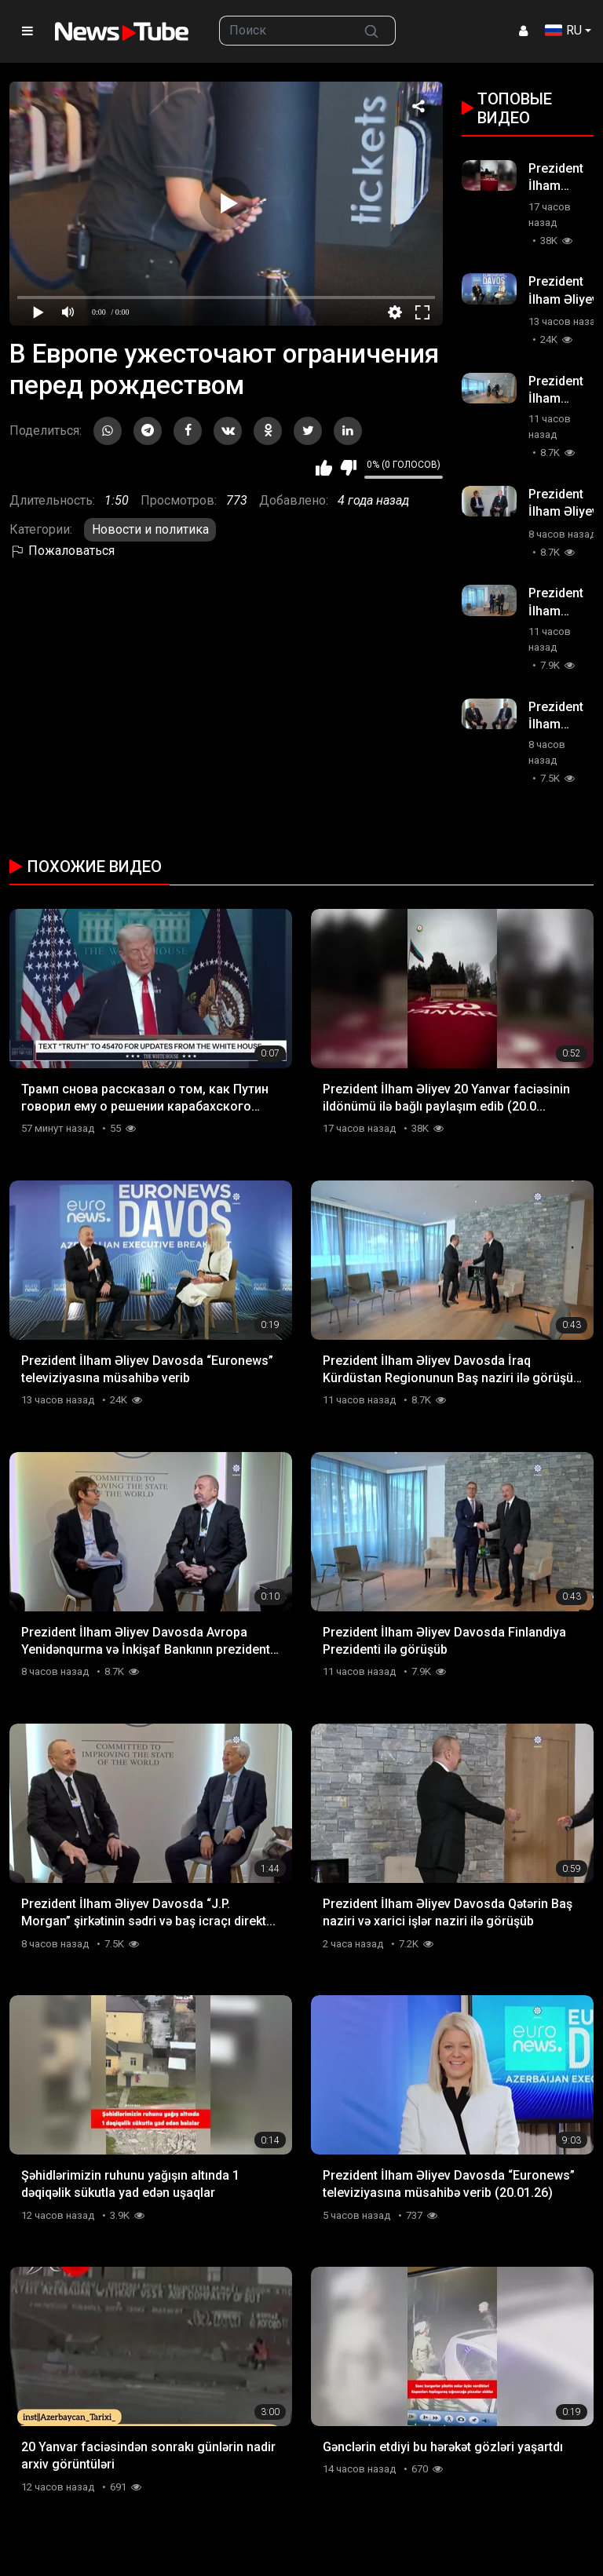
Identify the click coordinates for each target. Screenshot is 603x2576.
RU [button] (563, 30)
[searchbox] (284, 31)
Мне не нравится (348, 468)
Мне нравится (324, 468)
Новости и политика (150, 529)
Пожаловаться (62, 550)
